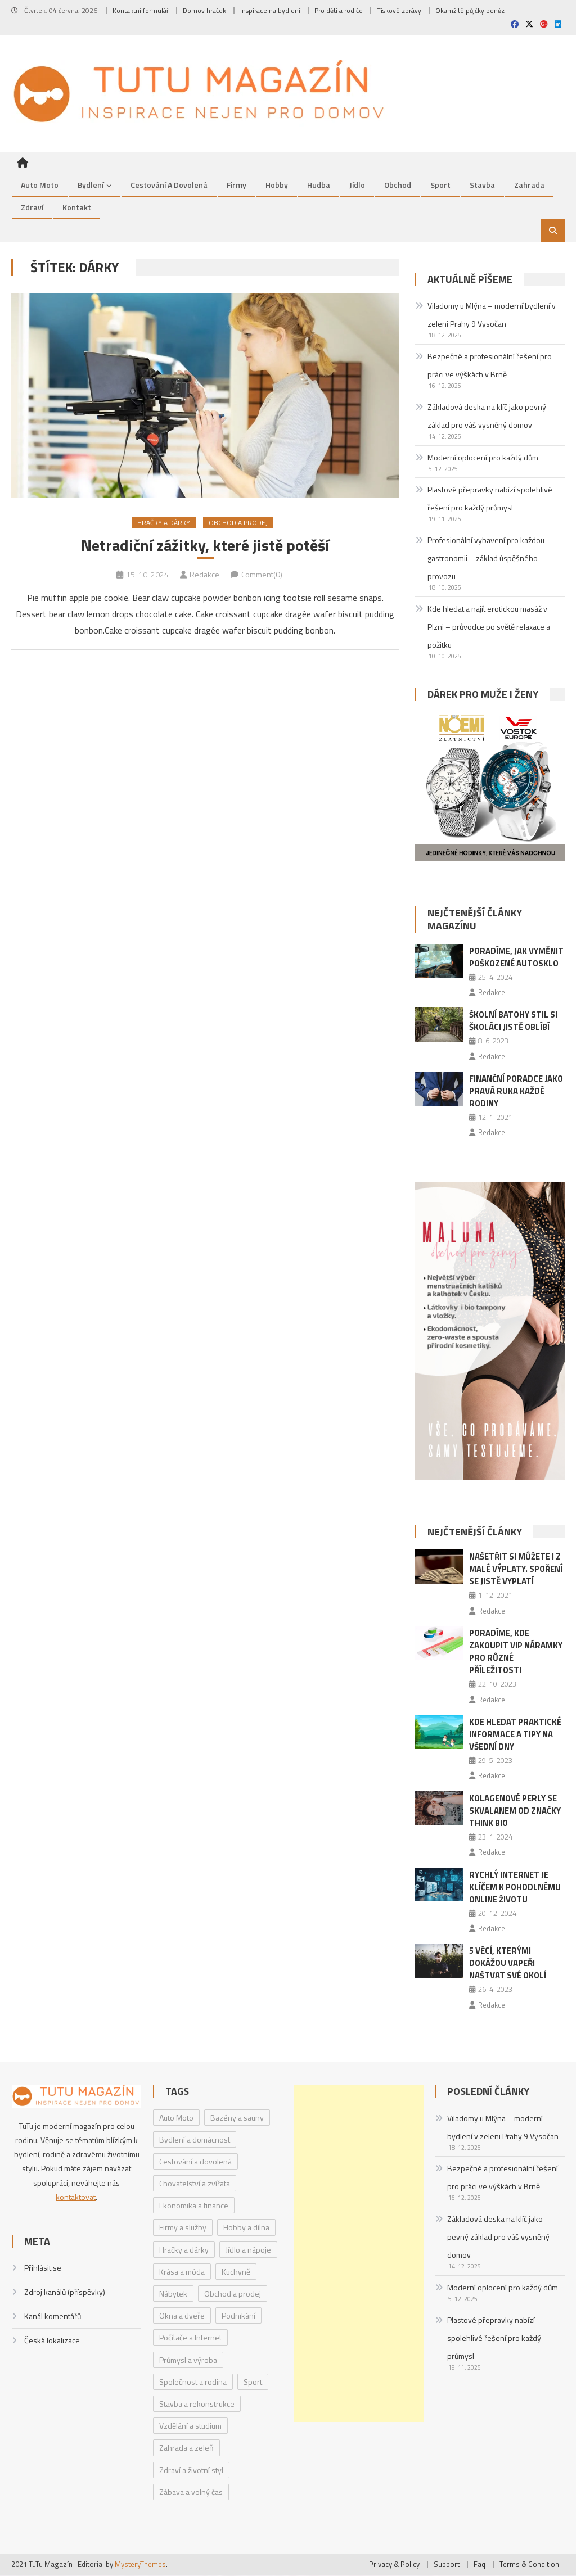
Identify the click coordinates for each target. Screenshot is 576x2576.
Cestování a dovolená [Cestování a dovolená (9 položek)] (195, 2161)
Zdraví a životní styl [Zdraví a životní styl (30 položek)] (191, 2470)
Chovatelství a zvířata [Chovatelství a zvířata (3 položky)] (194, 2183)
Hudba (318, 185)
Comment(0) (261, 574)
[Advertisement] (359, 2253)
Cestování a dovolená (169, 185)
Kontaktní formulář (140, 10)
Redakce (204, 574)
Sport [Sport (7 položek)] (253, 2382)
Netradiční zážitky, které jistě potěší (205, 546)
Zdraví (32, 207)
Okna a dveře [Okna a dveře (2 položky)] (182, 2315)
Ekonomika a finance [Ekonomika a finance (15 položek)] (193, 2206)
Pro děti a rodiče (338, 10)
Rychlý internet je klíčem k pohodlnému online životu (515, 1887)
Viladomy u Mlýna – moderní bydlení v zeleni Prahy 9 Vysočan (492, 314)
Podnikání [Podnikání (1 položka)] (238, 2315)
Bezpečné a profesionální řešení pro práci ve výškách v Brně (490, 365)
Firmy (236, 185)
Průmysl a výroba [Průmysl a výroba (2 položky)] (188, 2360)
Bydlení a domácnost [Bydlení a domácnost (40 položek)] (194, 2139)
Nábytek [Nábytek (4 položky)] (173, 2293)
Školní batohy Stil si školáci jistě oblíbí (513, 1021)
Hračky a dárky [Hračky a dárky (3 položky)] (184, 2250)
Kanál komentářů (52, 2316)
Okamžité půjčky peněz (470, 10)
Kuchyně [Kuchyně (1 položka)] (236, 2271)
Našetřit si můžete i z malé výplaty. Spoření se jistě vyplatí (515, 1569)
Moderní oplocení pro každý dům (483, 457)
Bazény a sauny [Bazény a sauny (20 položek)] (237, 2117)
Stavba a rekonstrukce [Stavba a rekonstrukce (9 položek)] (197, 2404)
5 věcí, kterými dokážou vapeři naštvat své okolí (507, 1963)
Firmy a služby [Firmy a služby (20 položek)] (182, 2228)
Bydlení (91, 185)
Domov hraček (204, 10)
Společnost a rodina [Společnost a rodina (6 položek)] (193, 2382)
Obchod (397, 185)
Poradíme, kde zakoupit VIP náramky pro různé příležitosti (515, 1651)
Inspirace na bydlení (270, 10)
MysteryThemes (140, 2564)
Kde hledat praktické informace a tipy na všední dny (515, 1734)
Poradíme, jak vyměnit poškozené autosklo (516, 957)
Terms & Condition (529, 2564)
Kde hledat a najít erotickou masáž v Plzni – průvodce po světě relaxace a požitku (489, 626)
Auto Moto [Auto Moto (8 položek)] (176, 2117)
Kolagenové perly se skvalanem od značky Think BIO (515, 1810)
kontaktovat (76, 2197)
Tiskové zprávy (399, 10)
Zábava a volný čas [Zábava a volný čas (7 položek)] (191, 2492)
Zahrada (529, 185)
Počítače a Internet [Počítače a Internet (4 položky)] (190, 2338)
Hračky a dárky (163, 522)
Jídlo (357, 185)
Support (447, 2564)
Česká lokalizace (52, 2341)
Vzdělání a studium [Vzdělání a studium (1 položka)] (190, 2426)
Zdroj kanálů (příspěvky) (64, 2292)
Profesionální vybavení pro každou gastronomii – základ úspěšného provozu (486, 558)
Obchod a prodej (238, 522)
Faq (479, 2564)
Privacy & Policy (394, 2564)
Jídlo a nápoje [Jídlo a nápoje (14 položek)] (248, 2250)
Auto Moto (39, 185)
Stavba (482, 185)
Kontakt (76, 207)
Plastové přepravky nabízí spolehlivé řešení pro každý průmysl (490, 499)
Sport (440, 185)
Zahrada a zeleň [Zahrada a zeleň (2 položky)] (186, 2448)
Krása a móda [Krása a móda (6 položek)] (182, 2271)
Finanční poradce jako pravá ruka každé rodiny (516, 1091)
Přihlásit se (42, 2268)
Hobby (277, 185)
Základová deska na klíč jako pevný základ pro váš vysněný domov (487, 416)
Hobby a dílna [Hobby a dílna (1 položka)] (246, 2228)
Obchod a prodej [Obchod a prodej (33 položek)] (232, 2293)
